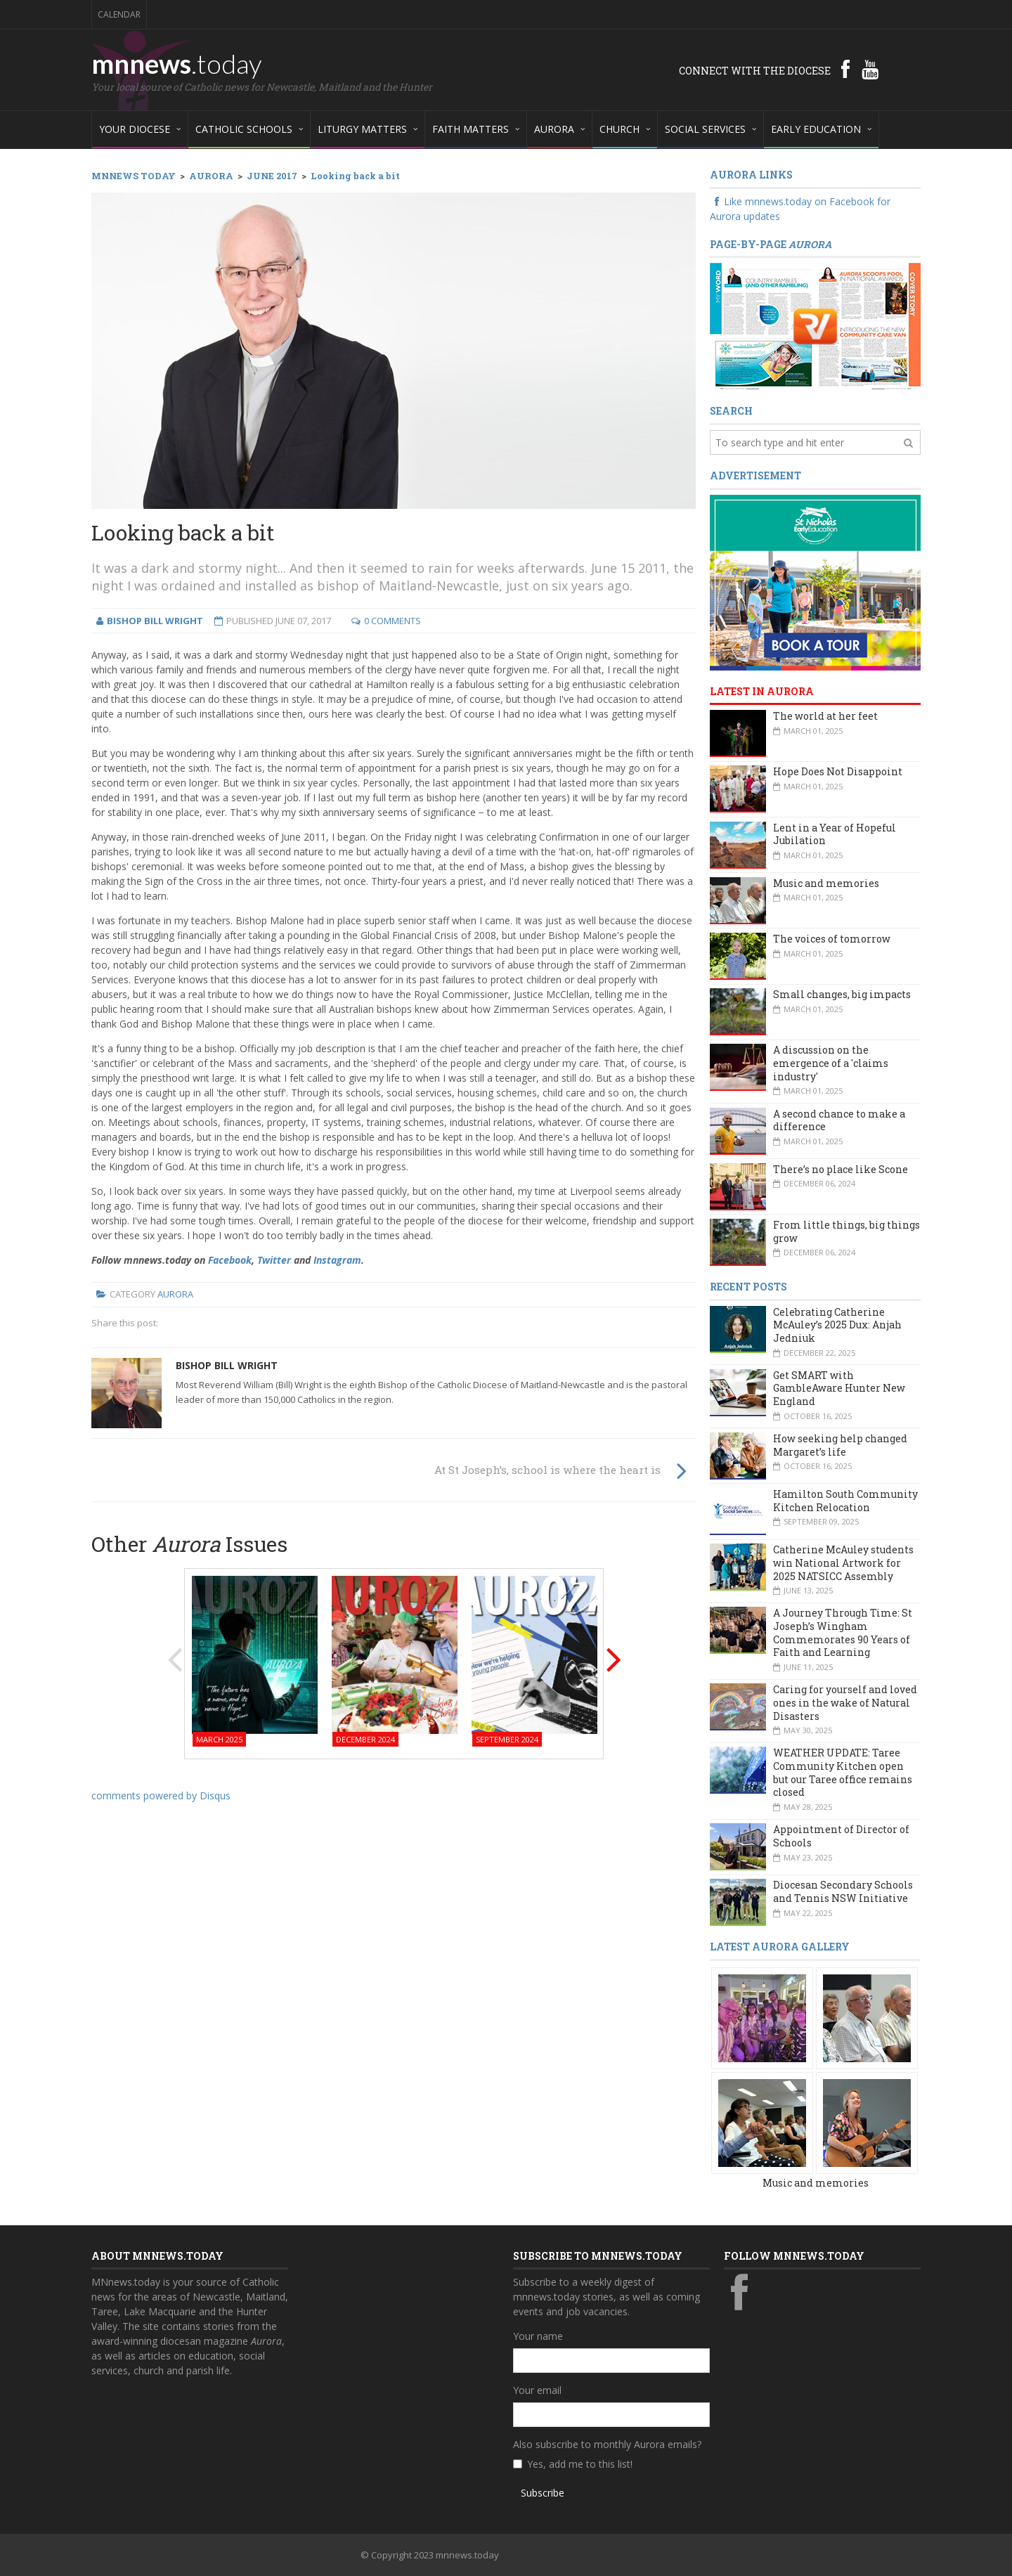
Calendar (119, 14)
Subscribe (542, 2492)
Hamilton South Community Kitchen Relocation (845, 1500)
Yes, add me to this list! (579, 2464)
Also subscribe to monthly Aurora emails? (607, 2444)
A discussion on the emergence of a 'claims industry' (830, 1062)
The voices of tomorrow (831, 938)
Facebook (230, 1260)
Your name (538, 2336)
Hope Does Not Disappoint (837, 771)
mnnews (176, 63)
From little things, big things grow (846, 1231)
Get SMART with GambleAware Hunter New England (839, 1388)
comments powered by (161, 1795)
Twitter (274, 1260)
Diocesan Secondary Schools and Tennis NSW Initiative (843, 1891)
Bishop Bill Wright (227, 1365)
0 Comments (392, 620)
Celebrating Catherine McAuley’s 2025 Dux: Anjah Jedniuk (837, 1325)
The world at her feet (825, 716)
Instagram (337, 1260)
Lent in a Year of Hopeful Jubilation (834, 834)
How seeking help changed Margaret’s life (840, 1445)
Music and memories (826, 883)
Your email (537, 2390)
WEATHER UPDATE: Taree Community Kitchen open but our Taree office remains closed (842, 1772)
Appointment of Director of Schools (841, 1836)
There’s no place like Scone (840, 1169)
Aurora (175, 1294)
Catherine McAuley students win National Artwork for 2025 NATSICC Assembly (843, 1562)
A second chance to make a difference (839, 1120)
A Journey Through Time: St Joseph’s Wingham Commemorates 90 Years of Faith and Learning (842, 1632)
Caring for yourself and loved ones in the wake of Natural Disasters (845, 1702)
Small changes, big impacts (842, 994)
